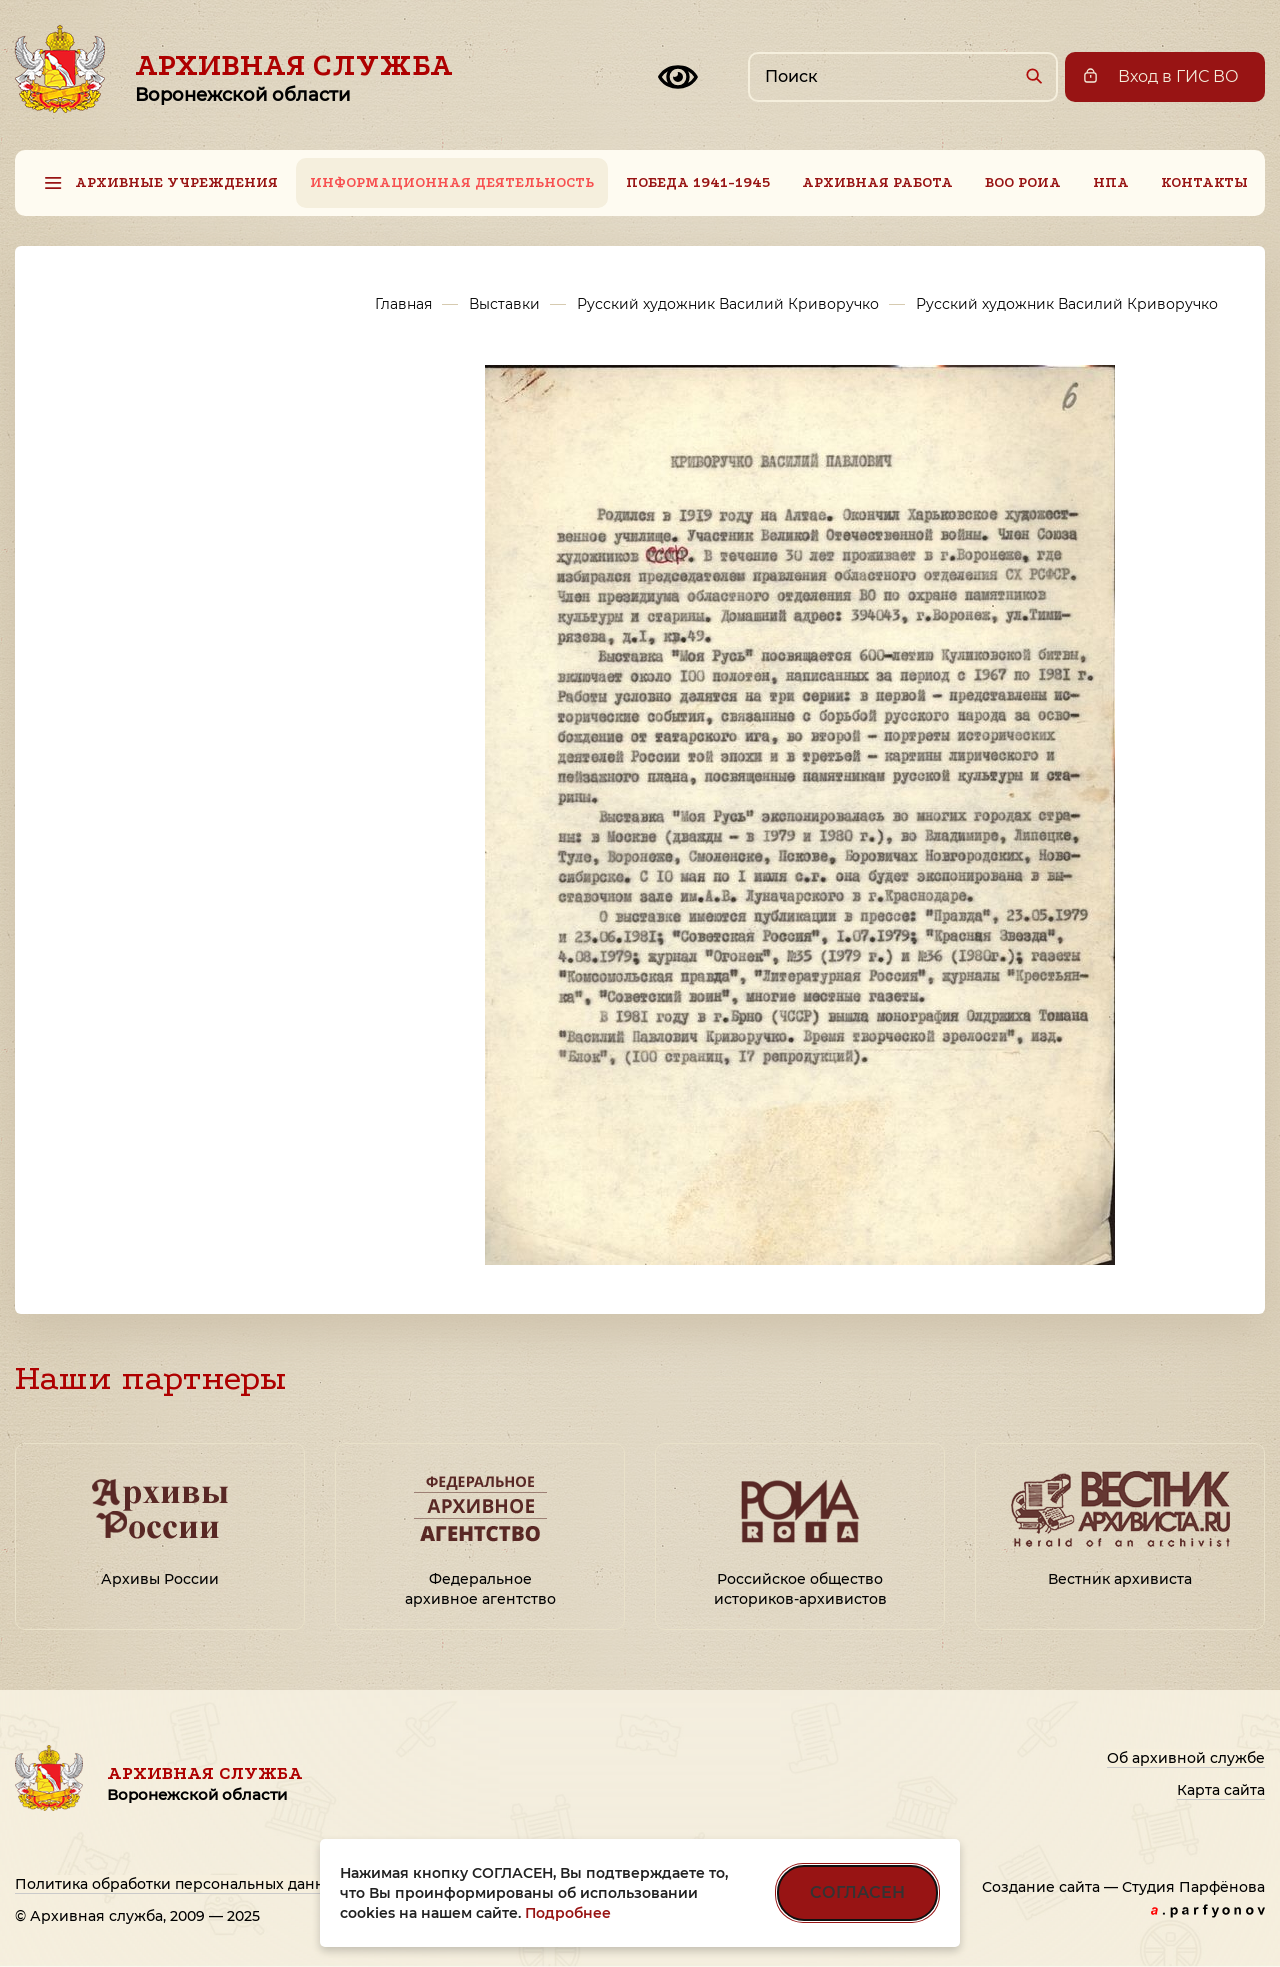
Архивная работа (877, 182)
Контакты (1204, 182)
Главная (403, 304)
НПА (1111, 182)
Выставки (504, 304)
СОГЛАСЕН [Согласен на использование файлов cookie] (857, 1892)
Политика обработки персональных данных (179, 1884)
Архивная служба (294, 77)
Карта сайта (1221, 1790)
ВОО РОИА (1023, 182)
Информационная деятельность (452, 182)
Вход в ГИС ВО (1178, 76)
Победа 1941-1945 (698, 182)
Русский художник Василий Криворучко (728, 304)
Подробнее (568, 1913)
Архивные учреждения (176, 182)
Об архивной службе (1186, 1758)
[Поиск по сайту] (903, 77)
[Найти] (1033, 75)
